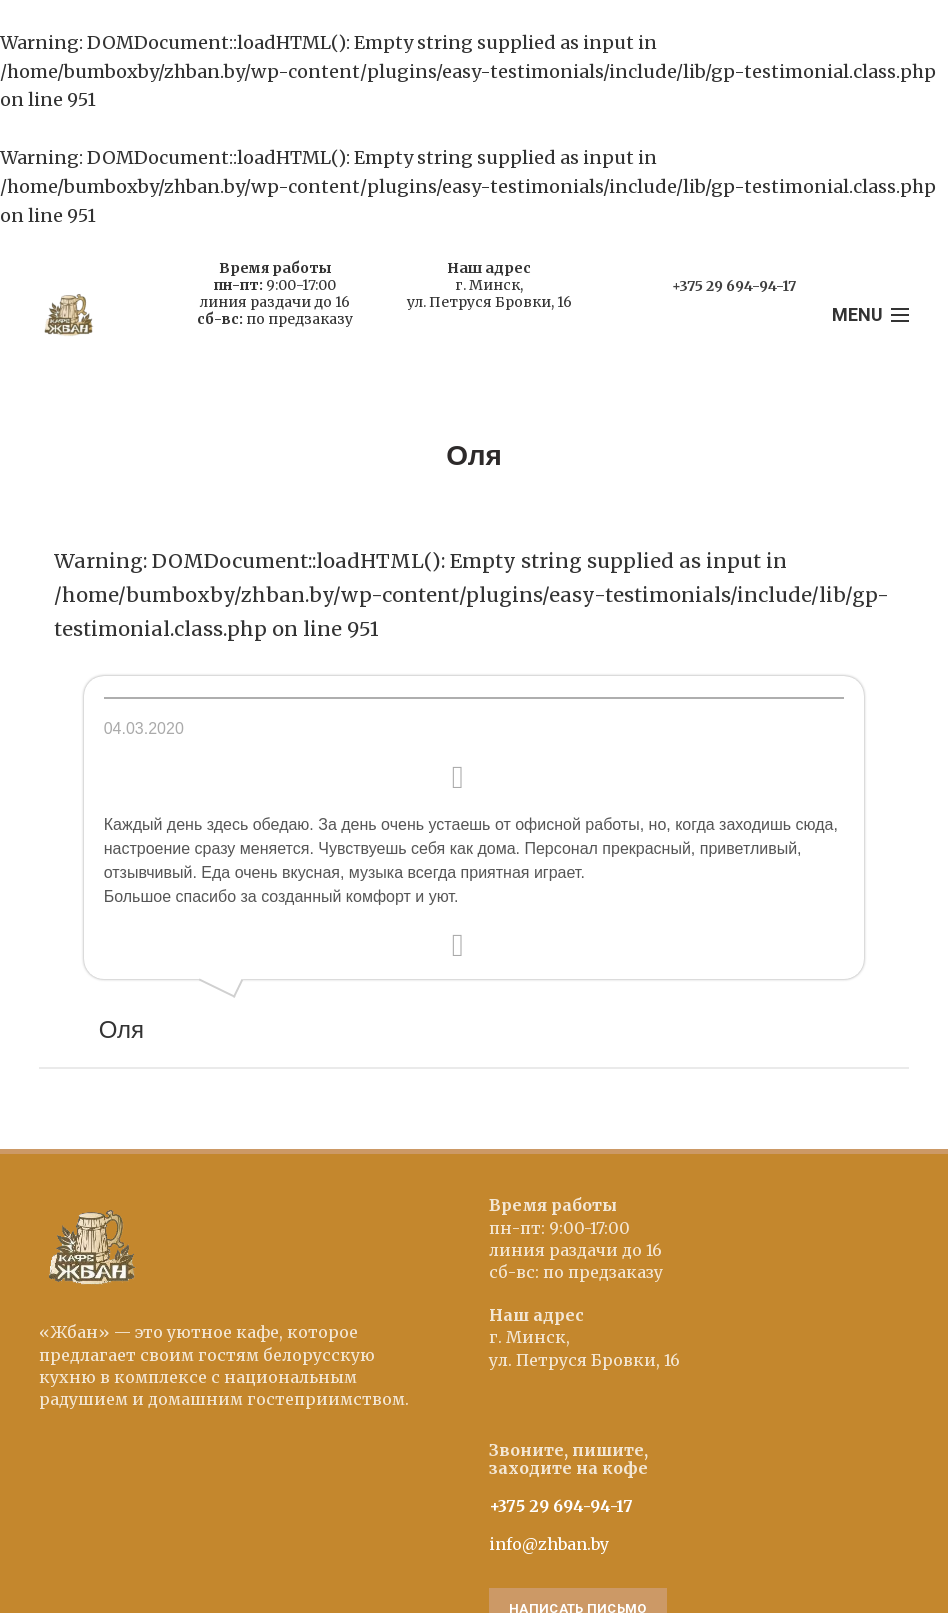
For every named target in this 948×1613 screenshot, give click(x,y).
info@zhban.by (549, 1544)
